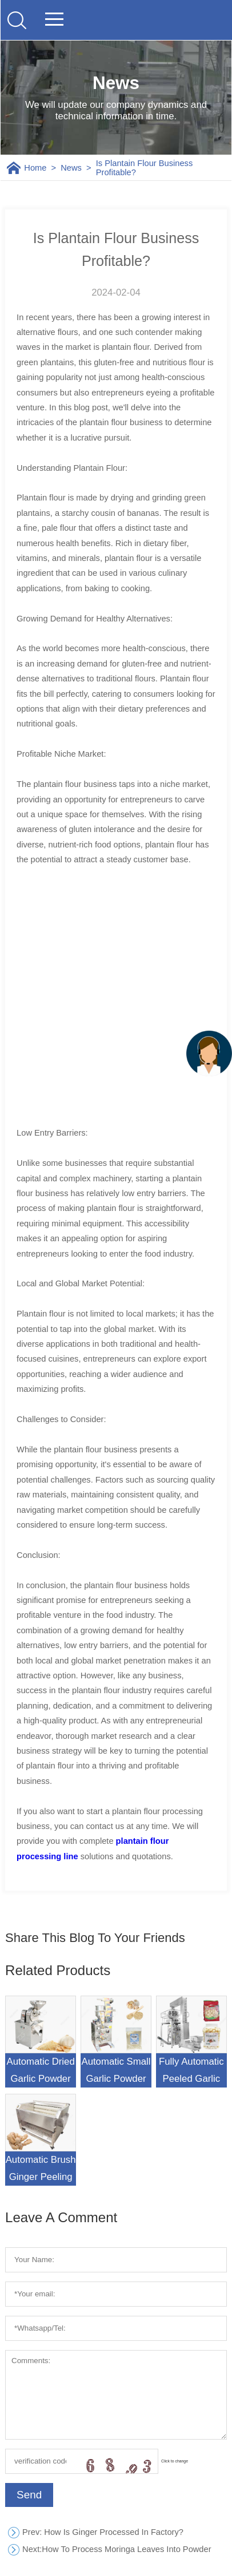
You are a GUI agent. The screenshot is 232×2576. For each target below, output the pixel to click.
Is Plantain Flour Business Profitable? (144, 168)
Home (35, 167)
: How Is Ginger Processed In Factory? (102, 2532)
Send (29, 2495)
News (71, 167)
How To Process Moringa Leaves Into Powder (116, 2549)
